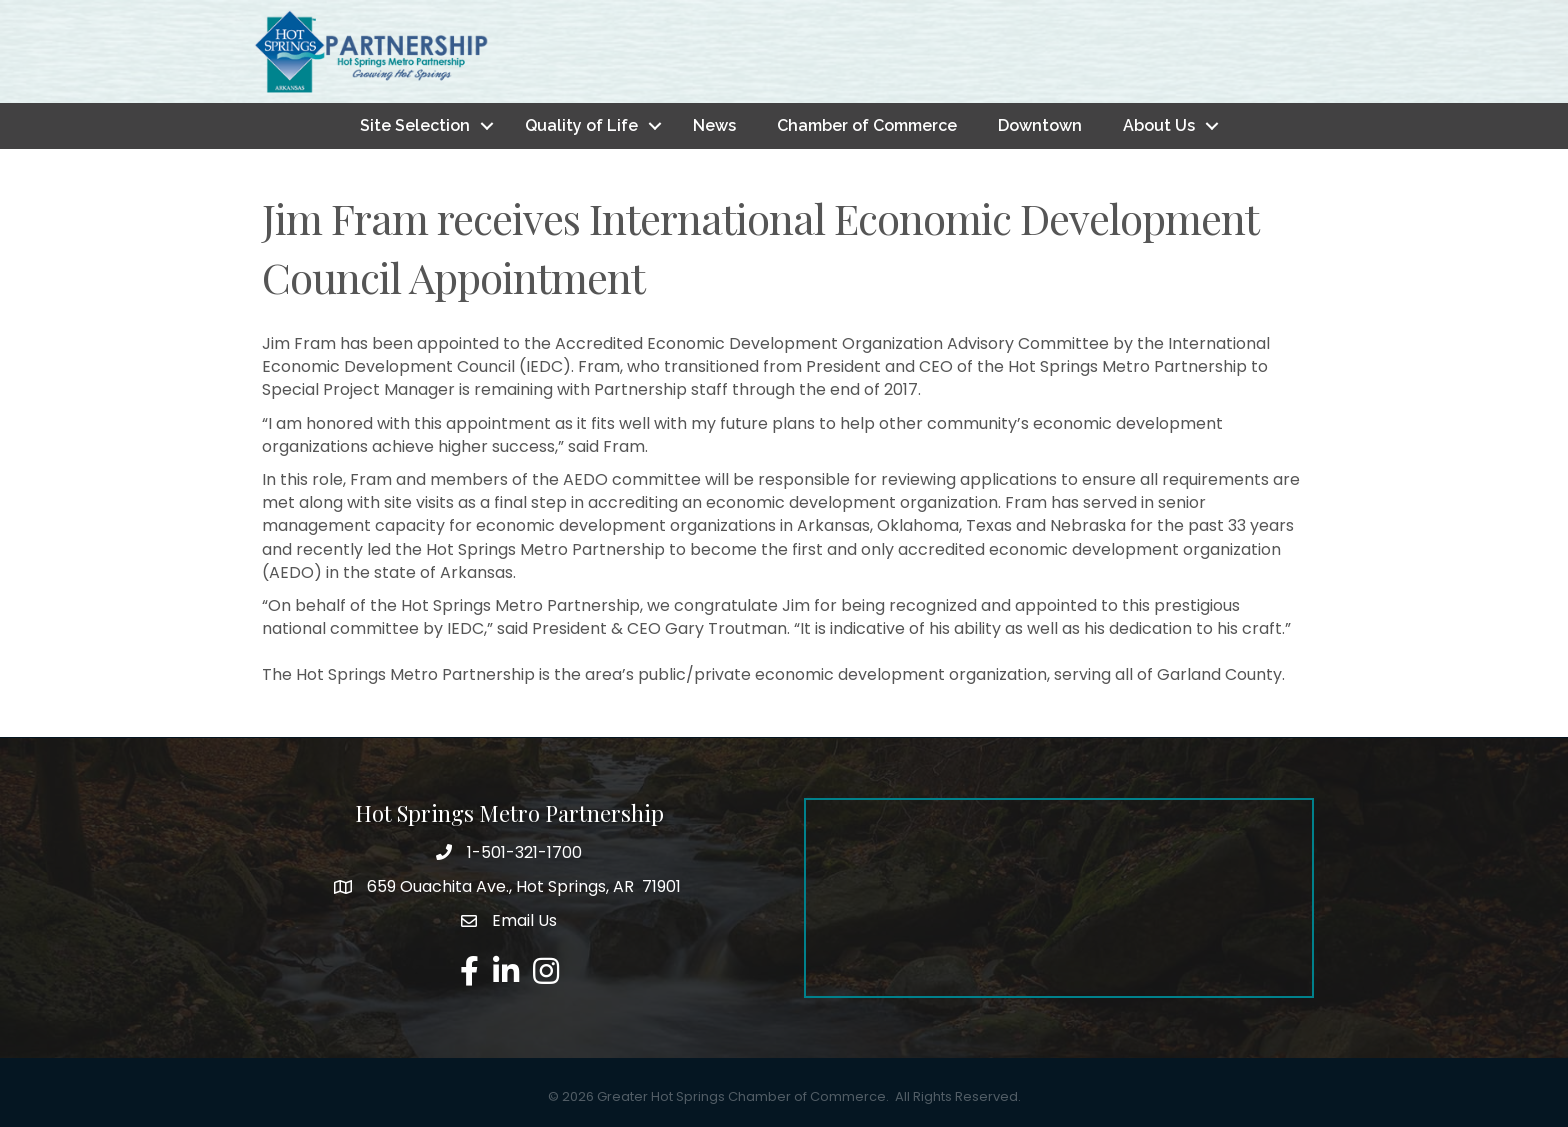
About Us (1159, 125)
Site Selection (415, 125)
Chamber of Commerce (867, 125)
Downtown (1040, 125)
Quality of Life (581, 125)
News (714, 125)
